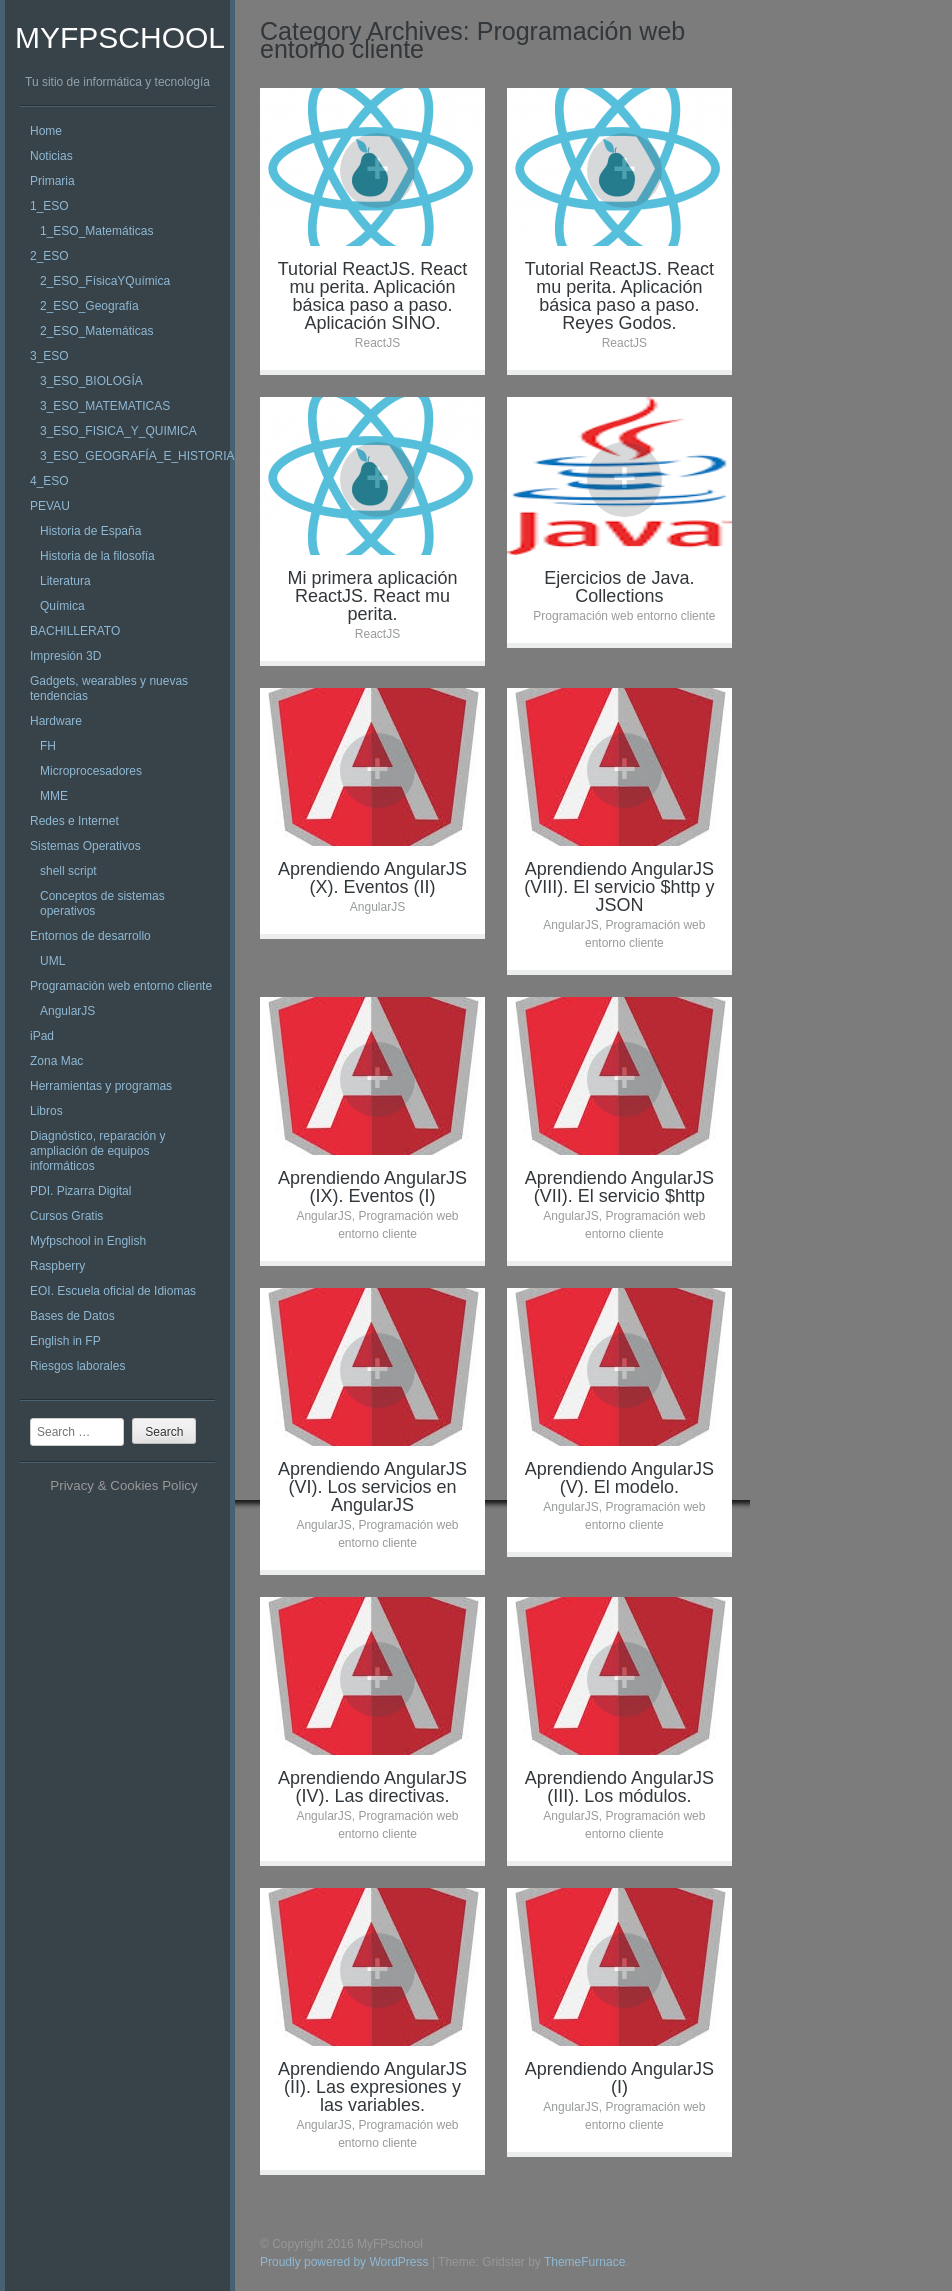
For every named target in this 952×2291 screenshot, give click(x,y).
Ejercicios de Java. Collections (619, 587)
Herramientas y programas (101, 1086)
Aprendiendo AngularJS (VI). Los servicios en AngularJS (372, 1487)
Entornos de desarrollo (90, 936)
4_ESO (49, 481)
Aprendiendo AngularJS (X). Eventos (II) (372, 878)
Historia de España (90, 531)
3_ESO (49, 356)
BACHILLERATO (75, 631)
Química (62, 606)
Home (46, 131)
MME (54, 796)
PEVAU (50, 506)
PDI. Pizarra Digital (80, 1191)
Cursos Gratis (66, 1216)
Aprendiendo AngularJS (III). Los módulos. (619, 1787)
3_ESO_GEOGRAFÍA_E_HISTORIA (137, 456)
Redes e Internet (74, 821)
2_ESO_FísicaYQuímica (105, 281)
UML (52, 961)
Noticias (51, 156)
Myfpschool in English (88, 1241)
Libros (46, 1111)
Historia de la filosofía (97, 556)
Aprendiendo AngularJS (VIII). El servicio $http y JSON (619, 887)
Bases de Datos (72, 1316)
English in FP (65, 1341)
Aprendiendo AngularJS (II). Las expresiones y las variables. (372, 2087)
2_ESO (49, 256)
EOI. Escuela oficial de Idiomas (113, 1291)
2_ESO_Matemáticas (96, 331)
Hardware (56, 721)
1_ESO (49, 206)
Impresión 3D (65, 656)
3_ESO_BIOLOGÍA (91, 381)
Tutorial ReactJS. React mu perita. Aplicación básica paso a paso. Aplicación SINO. (372, 296)
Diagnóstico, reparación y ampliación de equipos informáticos (97, 1151)
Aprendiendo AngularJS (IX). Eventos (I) (372, 1187)
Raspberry (57, 1266)
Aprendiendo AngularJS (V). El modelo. (619, 1478)
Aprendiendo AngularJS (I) (619, 2078)
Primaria (52, 181)
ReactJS (377, 343)
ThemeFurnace (584, 2262)
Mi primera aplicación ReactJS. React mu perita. (372, 596)
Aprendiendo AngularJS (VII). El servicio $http (619, 1187)
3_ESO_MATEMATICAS (105, 406)
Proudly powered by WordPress (344, 2262)
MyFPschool (120, 37)
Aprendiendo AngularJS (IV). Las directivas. (372, 1787)
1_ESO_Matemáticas (96, 231)
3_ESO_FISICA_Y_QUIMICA (118, 431)
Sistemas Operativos (85, 846)
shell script (68, 871)
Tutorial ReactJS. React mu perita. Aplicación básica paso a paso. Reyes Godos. (619, 296)
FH (48, 746)
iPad (42, 1036)
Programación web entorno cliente (121, 986)
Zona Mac (56, 1061)
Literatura (65, 581)
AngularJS (67, 1011)
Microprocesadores (91, 771)
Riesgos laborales (77, 1366)
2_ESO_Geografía (89, 306)
